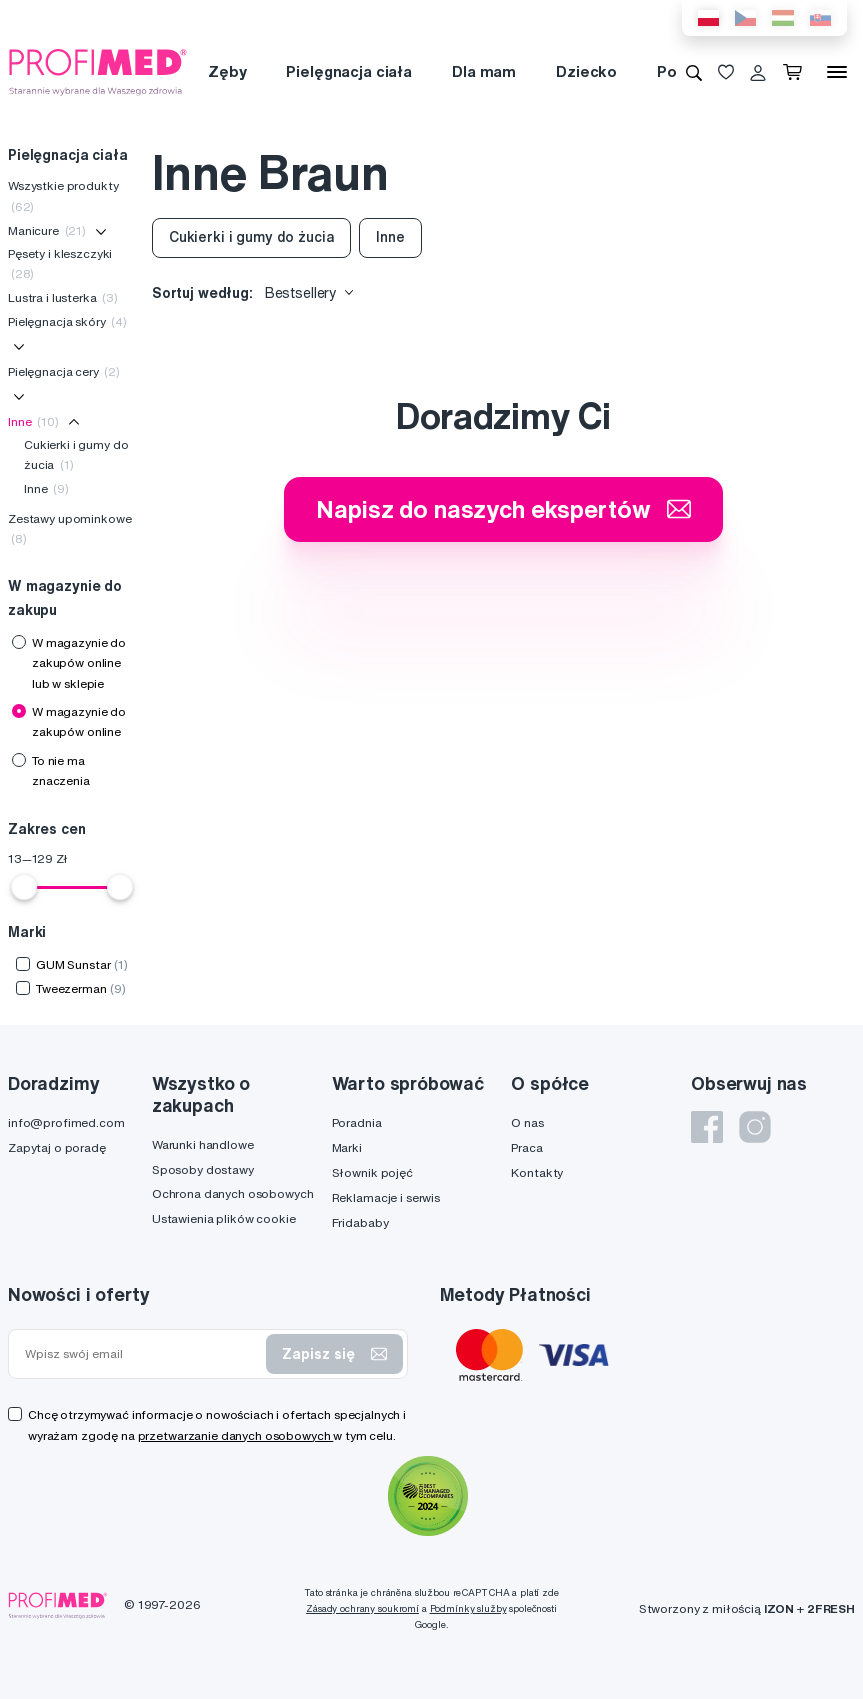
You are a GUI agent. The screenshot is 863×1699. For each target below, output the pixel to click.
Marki (347, 1147)
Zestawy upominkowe (69, 528)
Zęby (227, 71)
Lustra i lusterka (63, 297)
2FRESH (831, 1608)
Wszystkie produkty (63, 195)
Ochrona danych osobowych (233, 1193)
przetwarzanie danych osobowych (236, 1435)
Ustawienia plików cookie (224, 1218)
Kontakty (537, 1172)
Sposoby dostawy (203, 1169)
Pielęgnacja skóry (67, 321)
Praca (526, 1147)
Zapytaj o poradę (57, 1147)
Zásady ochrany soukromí (362, 1608)
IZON (779, 1608)
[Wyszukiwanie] (694, 72)
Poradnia (357, 1122)
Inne (33, 421)
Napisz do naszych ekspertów (503, 509)
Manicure (47, 230)
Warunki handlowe (203, 1144)
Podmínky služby (468, 1608)
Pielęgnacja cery (64, 371)
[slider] (24, 887)
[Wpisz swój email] (141, 1354)
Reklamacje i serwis (386, 1197)
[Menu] (837, 72)
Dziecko (586, 71)
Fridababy (360, 1222)
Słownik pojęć (372, 1172)
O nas (527, 1122)
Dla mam (484, 71)
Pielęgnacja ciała (349, 71)
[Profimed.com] (98, 71)
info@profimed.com (66, 1122)
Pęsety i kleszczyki (60, 263)
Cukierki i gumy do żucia (76, 454)
